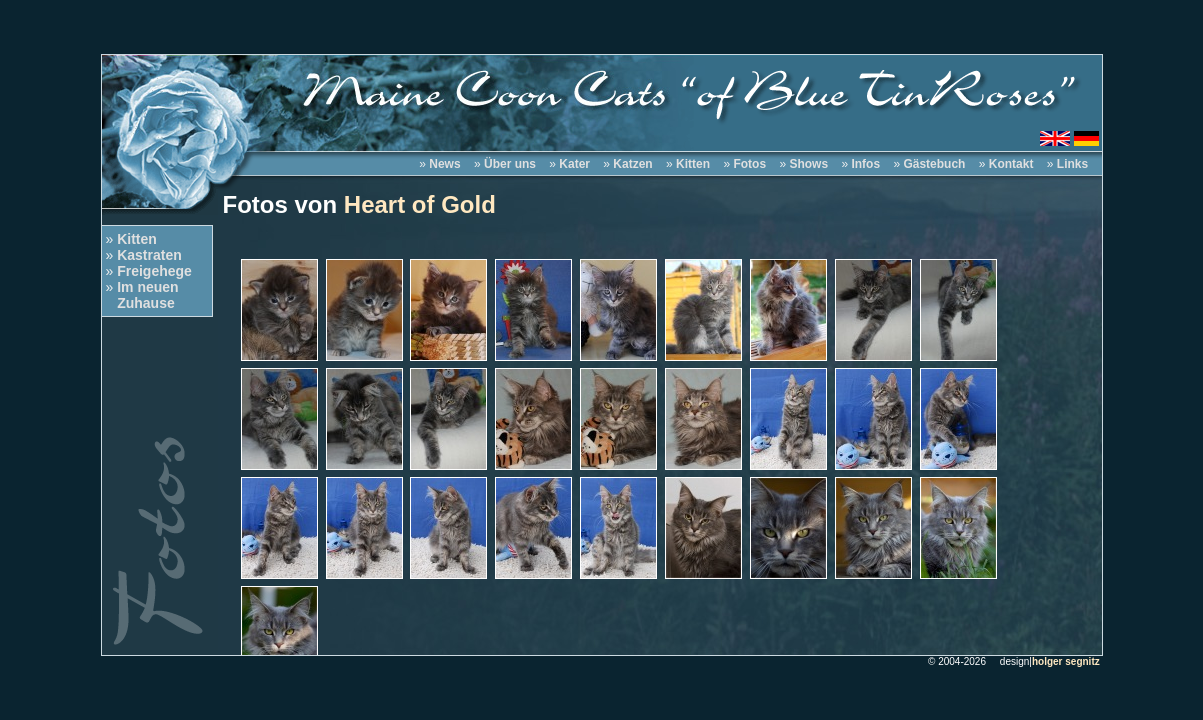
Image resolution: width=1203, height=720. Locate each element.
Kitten (137, 239)
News (444, 164)
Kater (574, 164)
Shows (808, 164)
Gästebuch (934, 164)
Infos (865, 164)
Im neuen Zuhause (142, 295)
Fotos (749, 164)
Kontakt (1011, 164)
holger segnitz (1066, 661)
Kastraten (149, 255)
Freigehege (154, 271)
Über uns (510, 164)
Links (1072, 164)
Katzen (632, 164)
